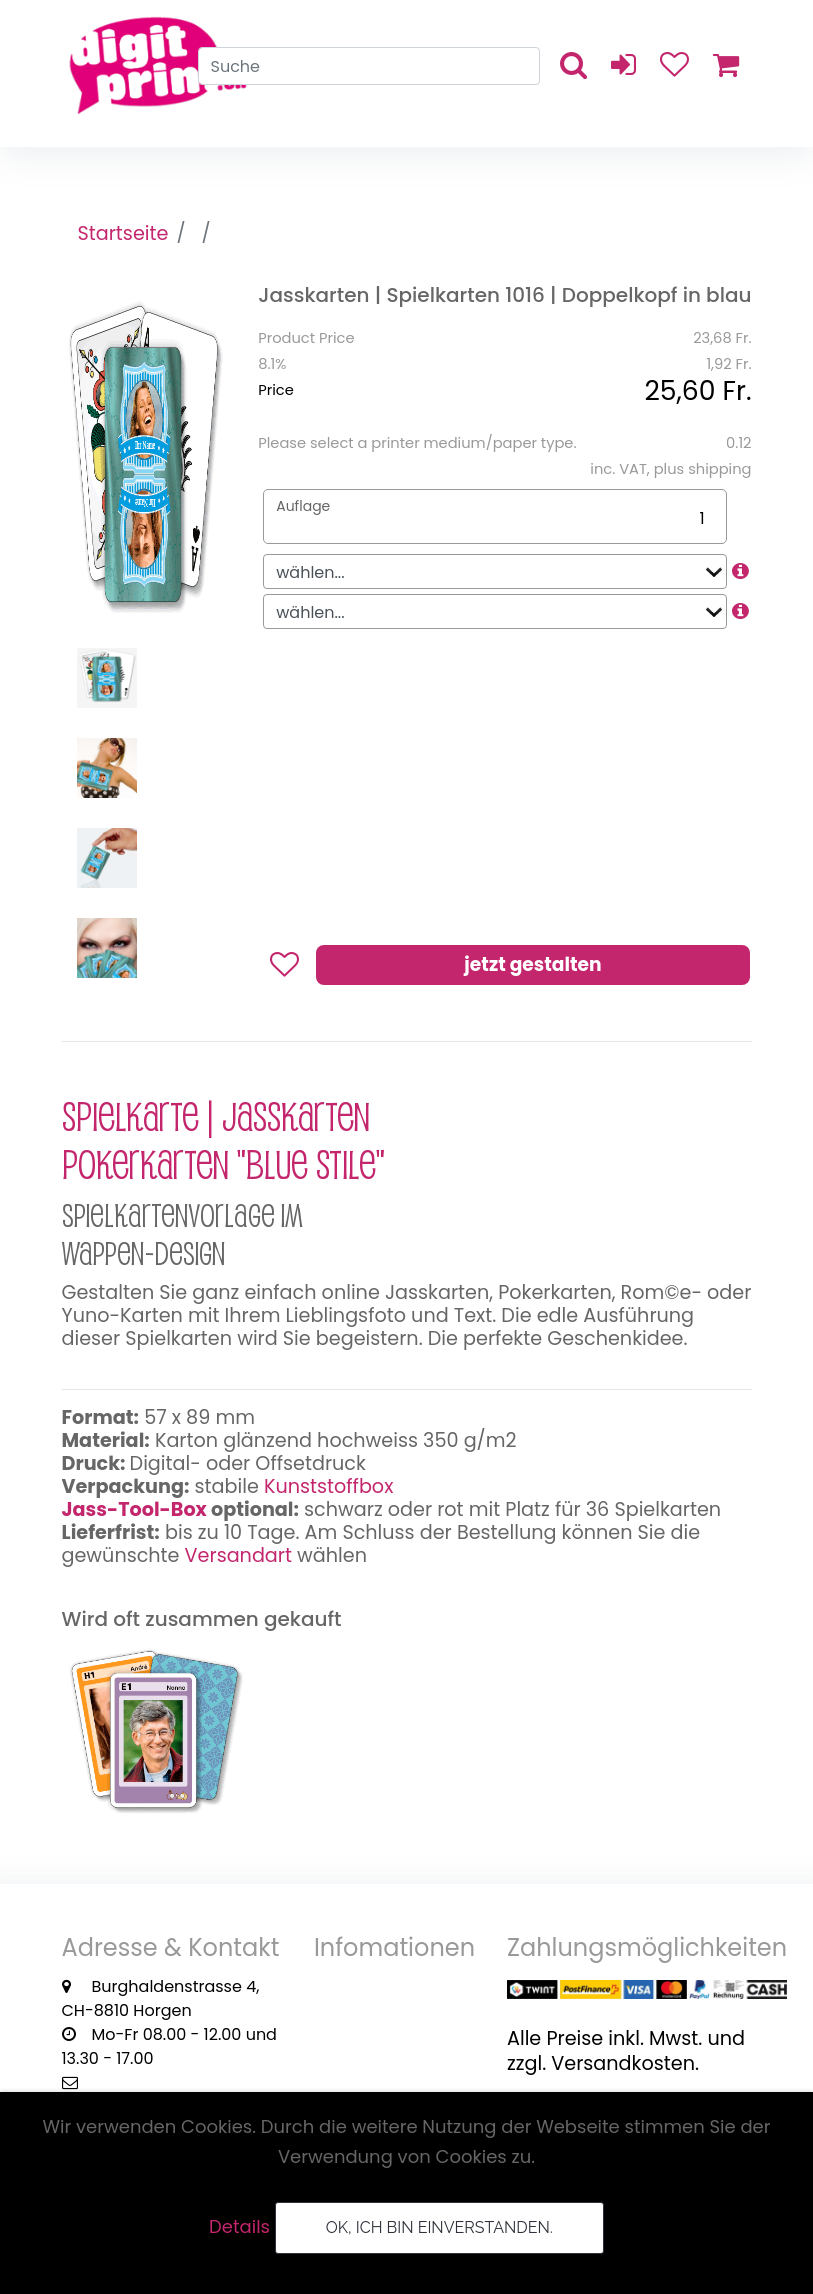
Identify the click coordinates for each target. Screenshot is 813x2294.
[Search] (369, 66)
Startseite (123, 233)
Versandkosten (623, 2063)
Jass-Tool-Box (134, 1509)
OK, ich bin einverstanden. (439, 2227)
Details (239, 2226)
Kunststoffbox (328, 1486)
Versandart (238, 1555)
